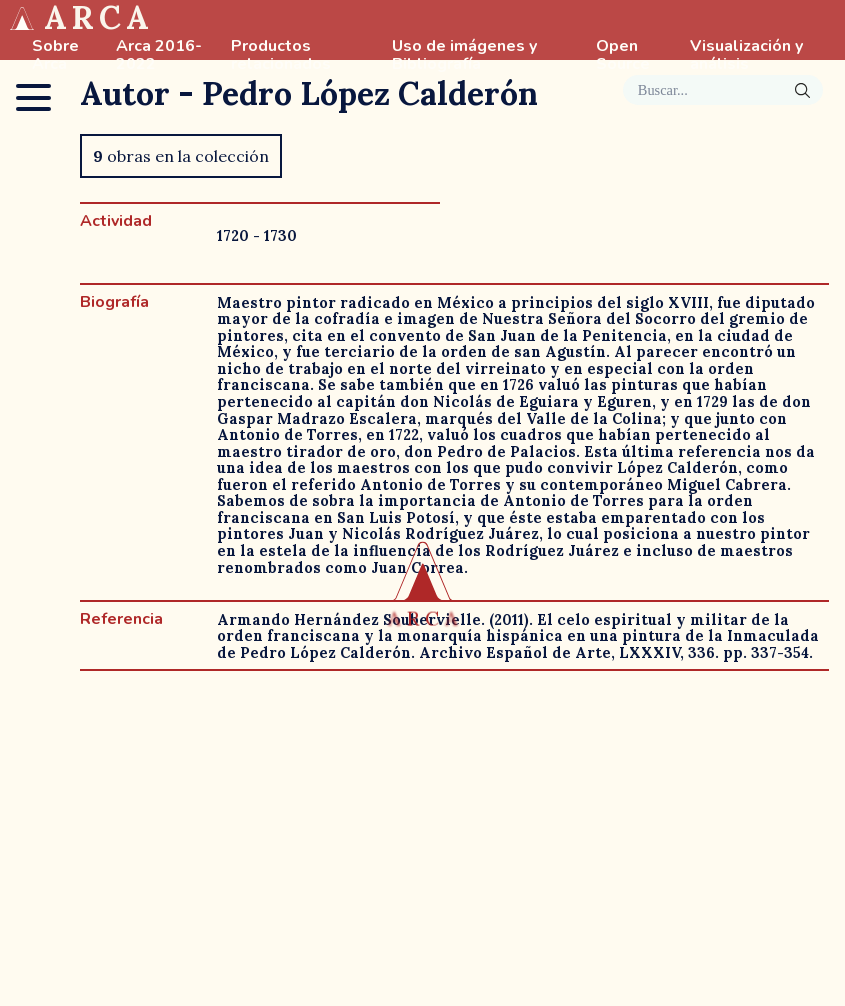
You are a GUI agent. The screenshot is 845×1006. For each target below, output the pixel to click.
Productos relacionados (281, 56)
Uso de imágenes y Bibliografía (464, 56)
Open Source (623, 56)
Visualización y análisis (746, 56)
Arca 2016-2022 (159, 56)
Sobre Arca (55, 56)
